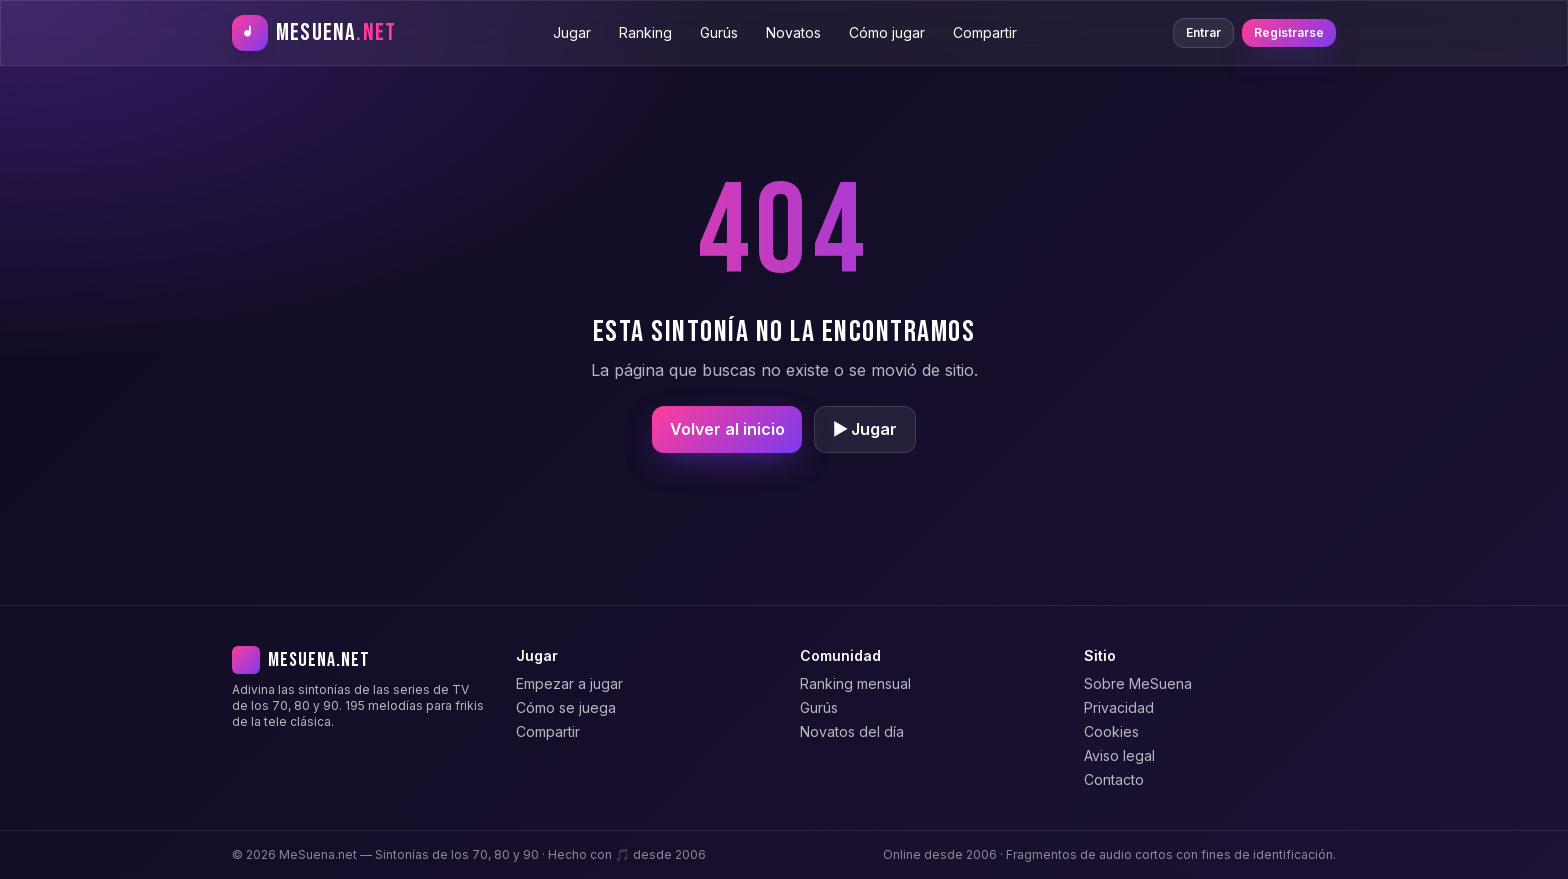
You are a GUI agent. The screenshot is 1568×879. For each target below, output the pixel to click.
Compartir (985, 32)
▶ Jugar (865, 429)
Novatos (793, 32)
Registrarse (1289, 32)
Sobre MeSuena (1138, 683)
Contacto (1114, 779)
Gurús (719, 32)
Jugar (572, 32)
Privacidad (1119, 707)
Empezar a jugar (569, 683)
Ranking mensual (855, 683)
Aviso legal (1119, 755)
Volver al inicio (727, 429)
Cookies (1111, 731)
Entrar (1203, 32)
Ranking (645, 32)
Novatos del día (852, 731)
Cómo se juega (566, 707)
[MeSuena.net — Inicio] (314, 33)
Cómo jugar (887, 32)
